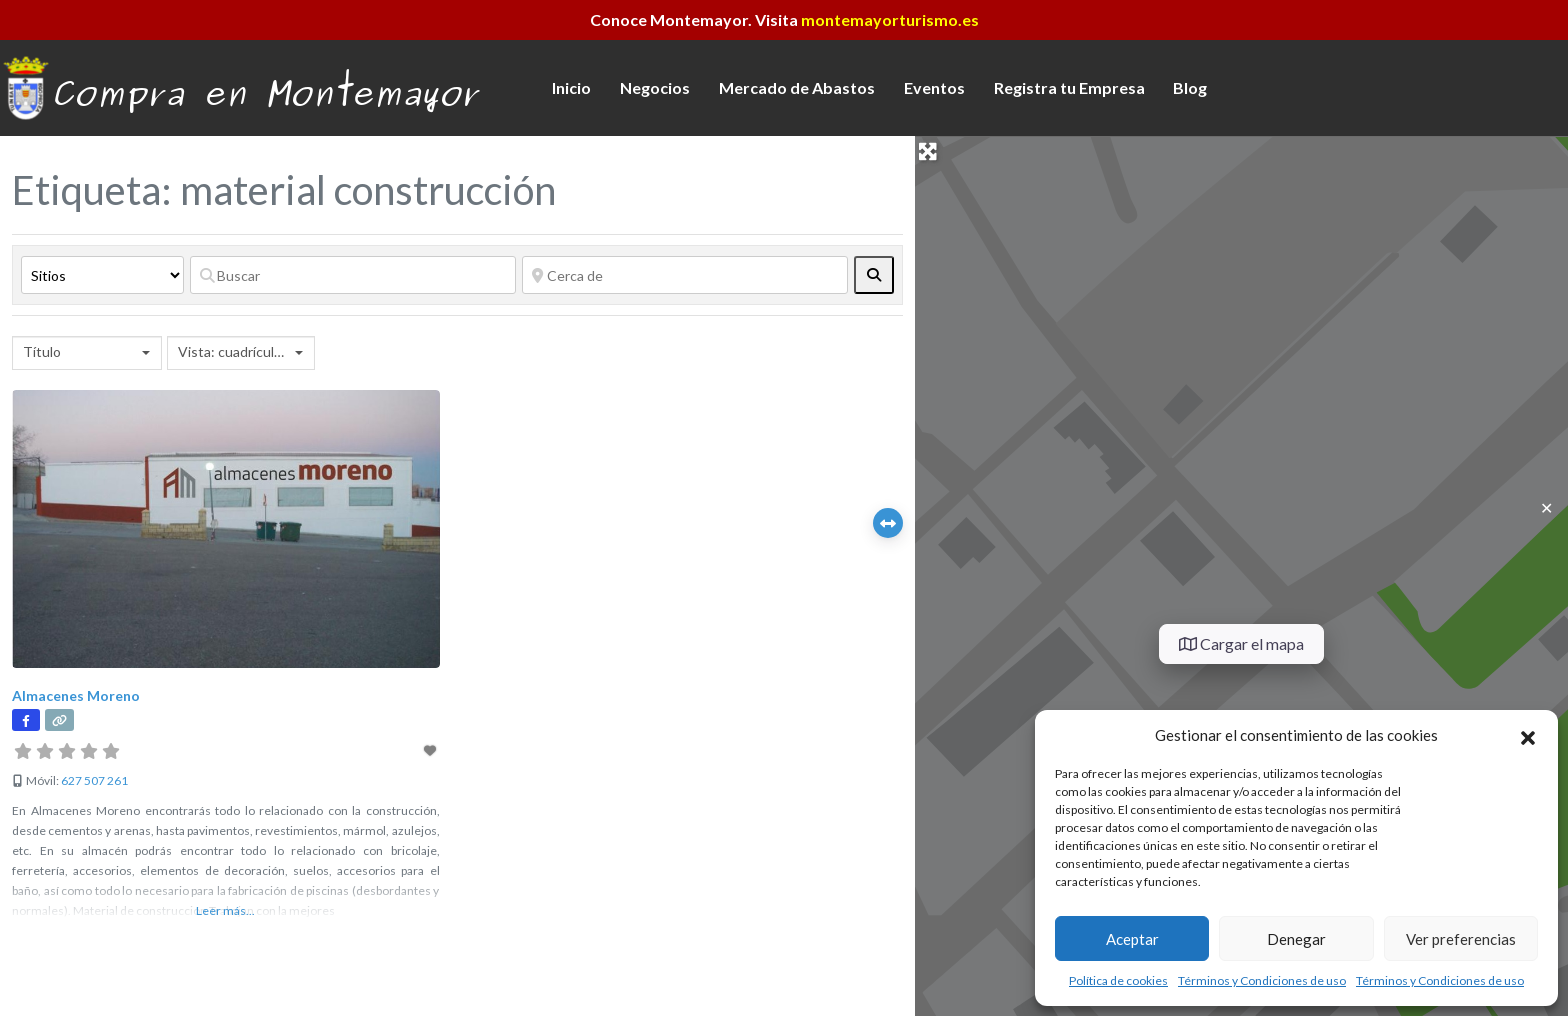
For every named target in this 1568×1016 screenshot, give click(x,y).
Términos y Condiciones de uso (1262, 980)
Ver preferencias (1461, 939)
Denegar (1296, 939)
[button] (1528, 735)
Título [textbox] (42, 351)
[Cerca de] (685, 275)
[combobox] (87, 353)
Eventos (934, 87)
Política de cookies (1118, 980)
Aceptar (1132, 939)
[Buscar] (353, 275)
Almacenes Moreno (76, 695)
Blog (1190, 87)
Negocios (655, 87)
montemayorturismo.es (890, 19)
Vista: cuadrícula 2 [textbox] (234, 351)
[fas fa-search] (874, 275)
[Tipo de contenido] (102, 275)
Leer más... (225, 910)
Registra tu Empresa (1069, 87)
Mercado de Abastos (797, 87)
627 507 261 (94, 780)
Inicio (571, 87)
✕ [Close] (1546, 507)
